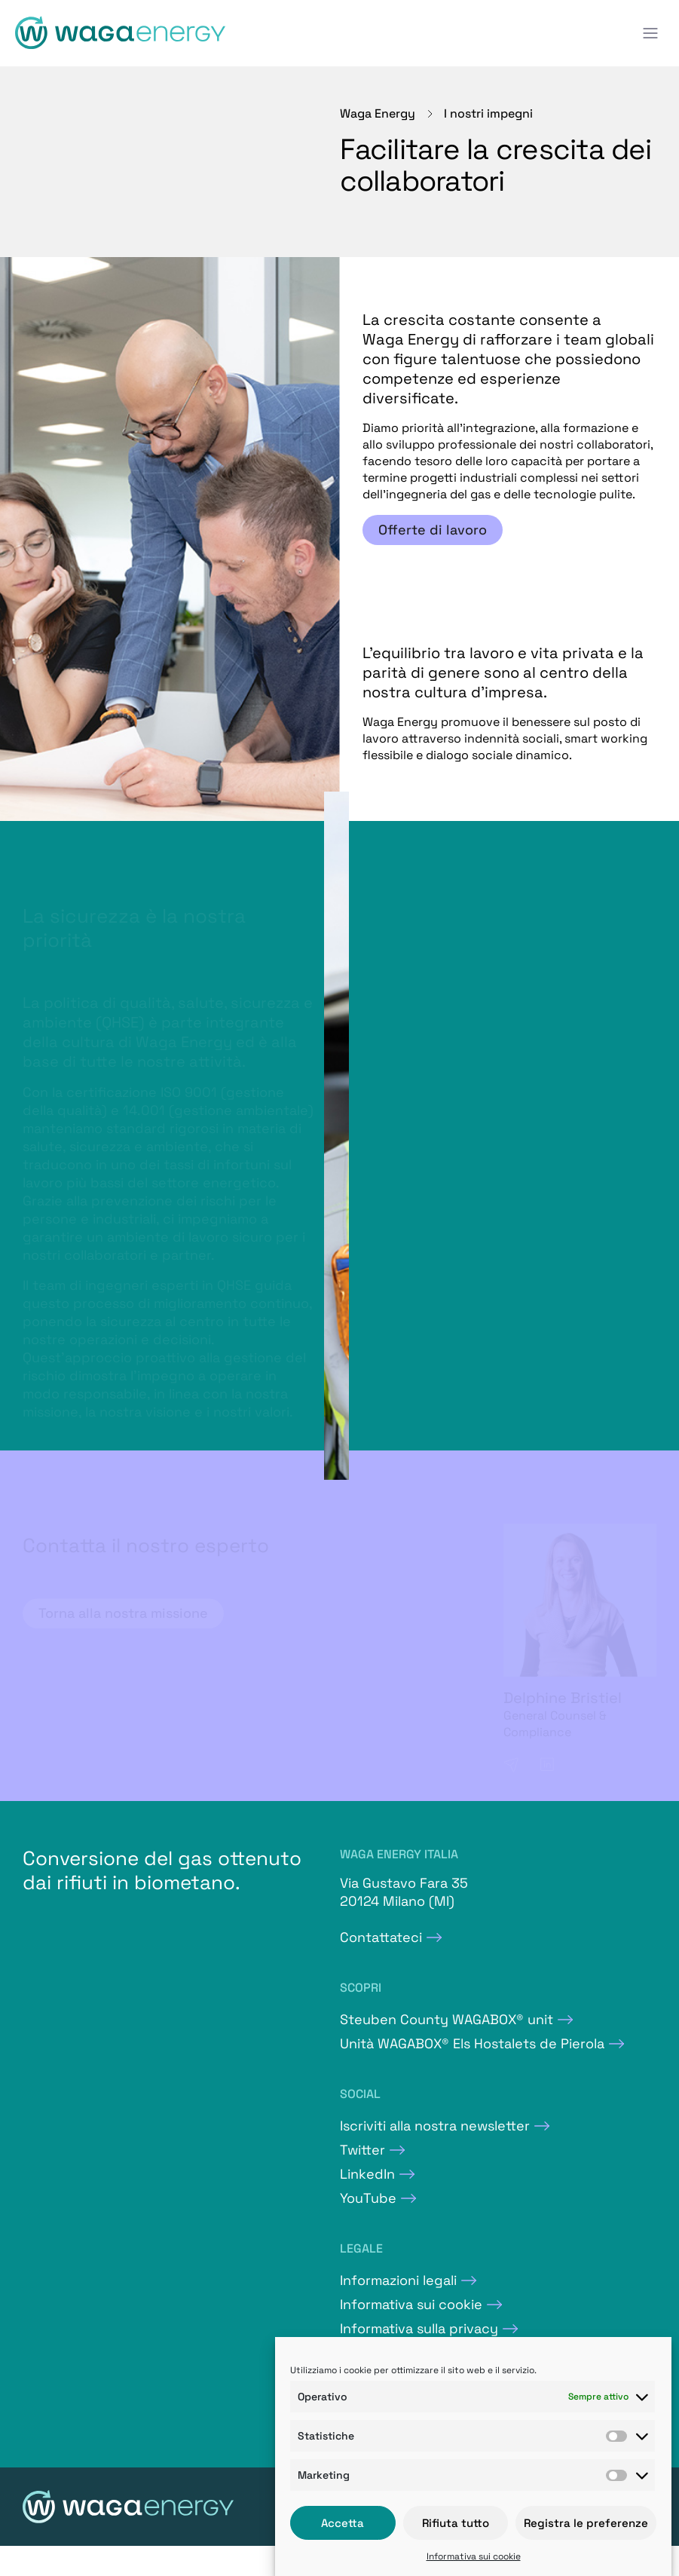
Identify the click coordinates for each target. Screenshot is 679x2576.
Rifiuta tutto (455, 2523)
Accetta (342, 2523)
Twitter (362, 2149)
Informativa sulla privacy (419, 2328)
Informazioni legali (398, 2280)
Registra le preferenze (586, 2523)
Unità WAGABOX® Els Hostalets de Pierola (472, 2043)
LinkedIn (367, 2173)
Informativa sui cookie (474, 2556)
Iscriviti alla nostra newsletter (435, 2125)
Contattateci (381, 1937)
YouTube (368, 2198)
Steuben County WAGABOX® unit (446, 2019)
